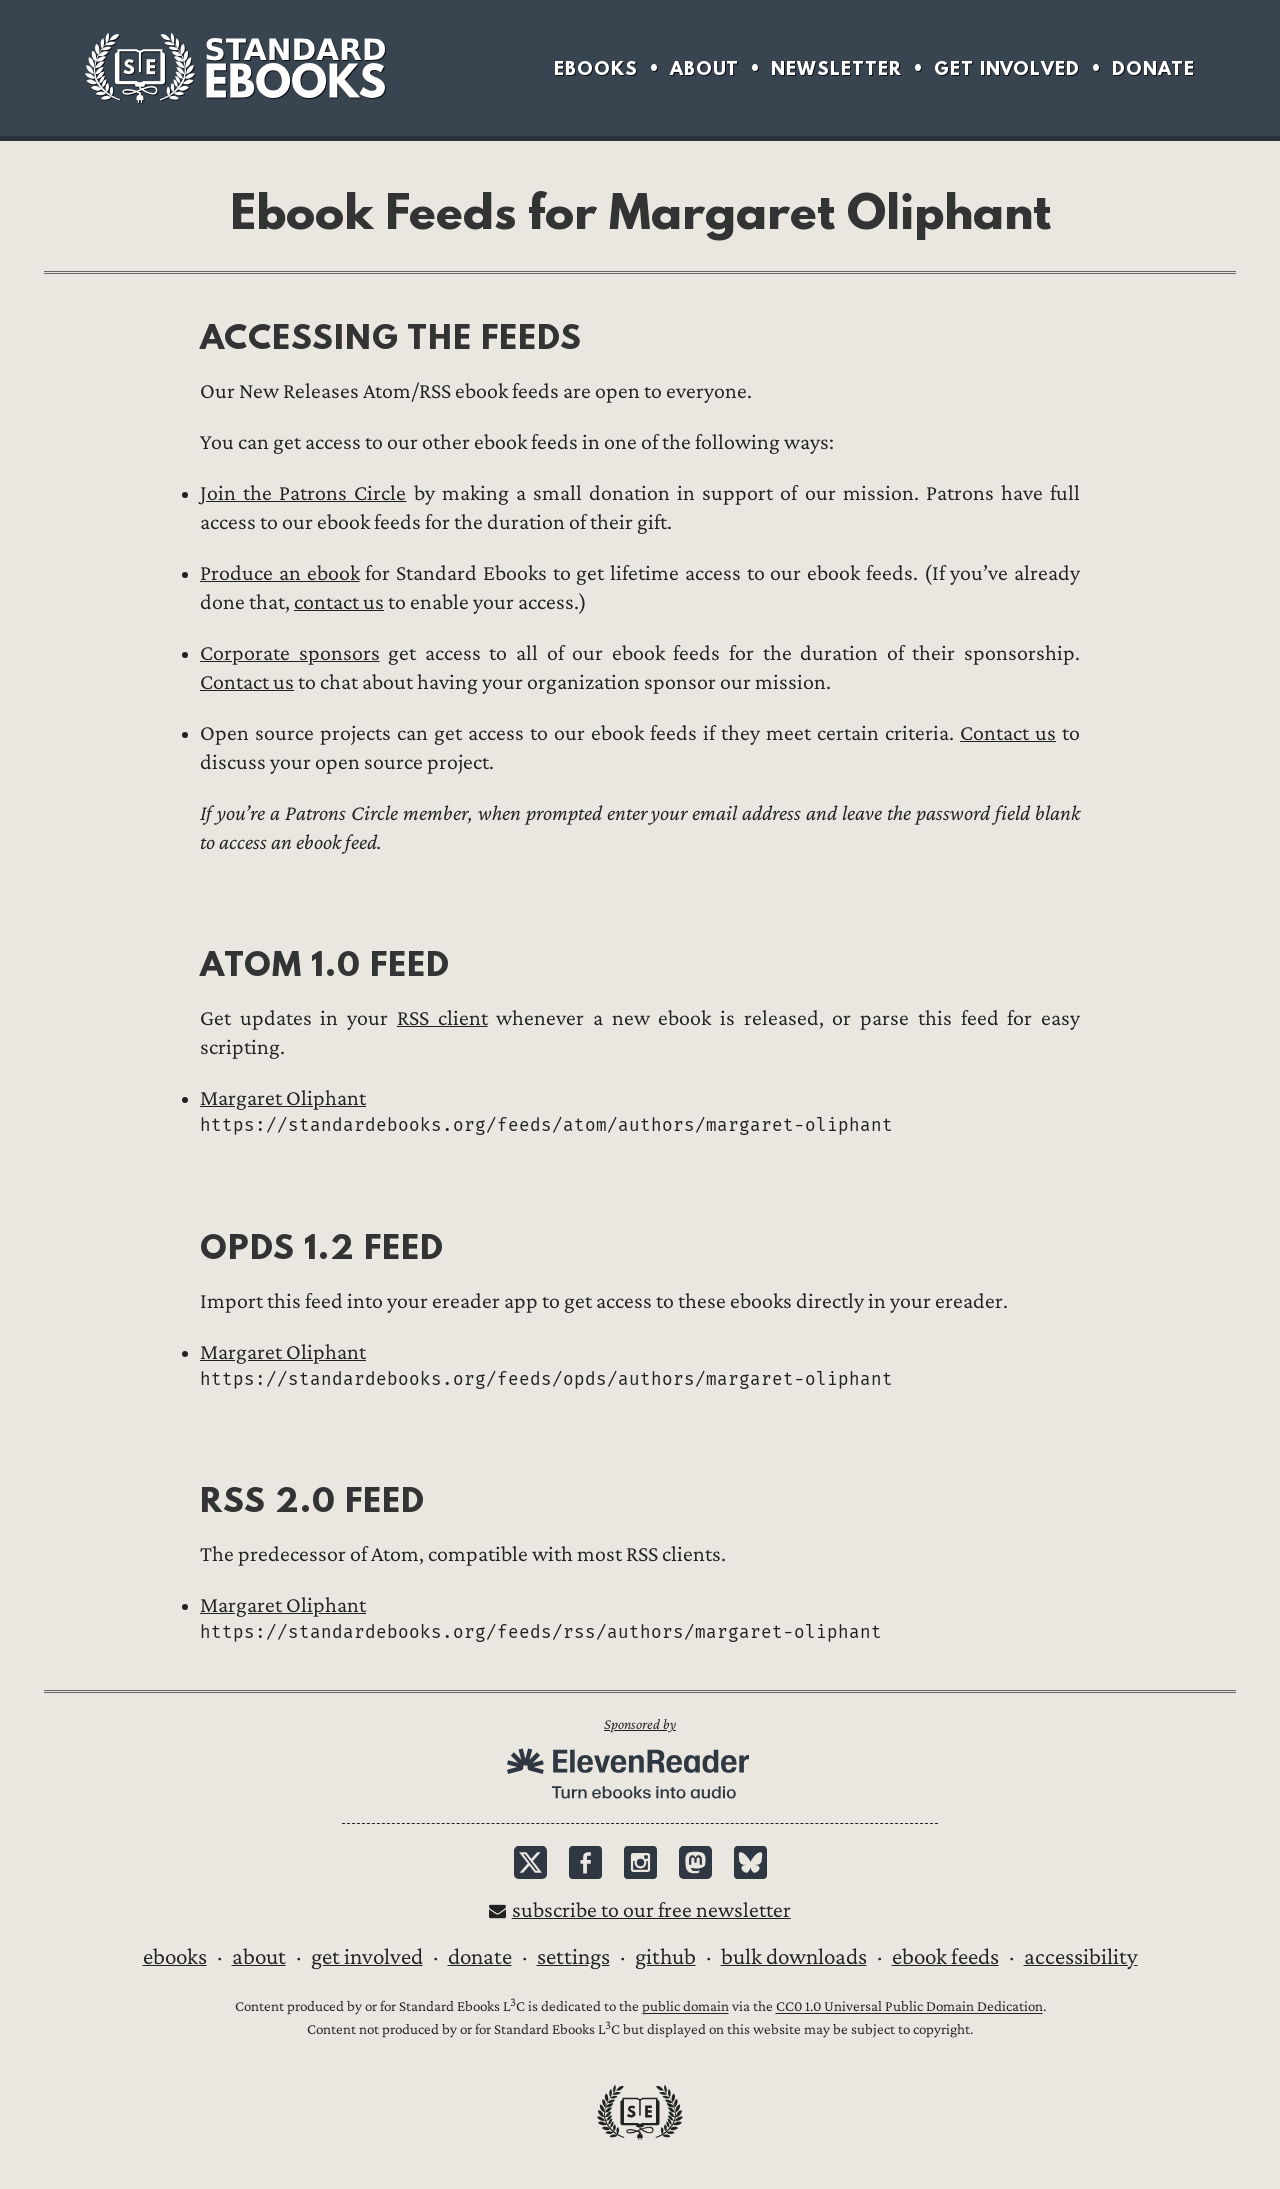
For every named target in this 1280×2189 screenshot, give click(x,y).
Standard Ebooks (235, 68)
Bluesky (750, 1862)
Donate (1153, 68)
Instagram (640, 1862)
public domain (685, 2007)
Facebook (585, 1862)
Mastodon (695, 1862)
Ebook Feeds (945, 1957)
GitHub (665, 1957)
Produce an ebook (280, 573)
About (704, 68)
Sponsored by (640, 1724)
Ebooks (596, 68)
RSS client (442, 1018)
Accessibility (1081, 1957)
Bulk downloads (794, 1957)
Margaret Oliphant (283, 1098)
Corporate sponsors (290, 653)
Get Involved (1007, 68)
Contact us (247, 682)
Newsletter (836, 68)
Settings (573, 1957)
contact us (339, 602)
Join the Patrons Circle (303, 493)
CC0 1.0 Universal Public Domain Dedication (909, 2007)
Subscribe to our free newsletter (651, 1910)
